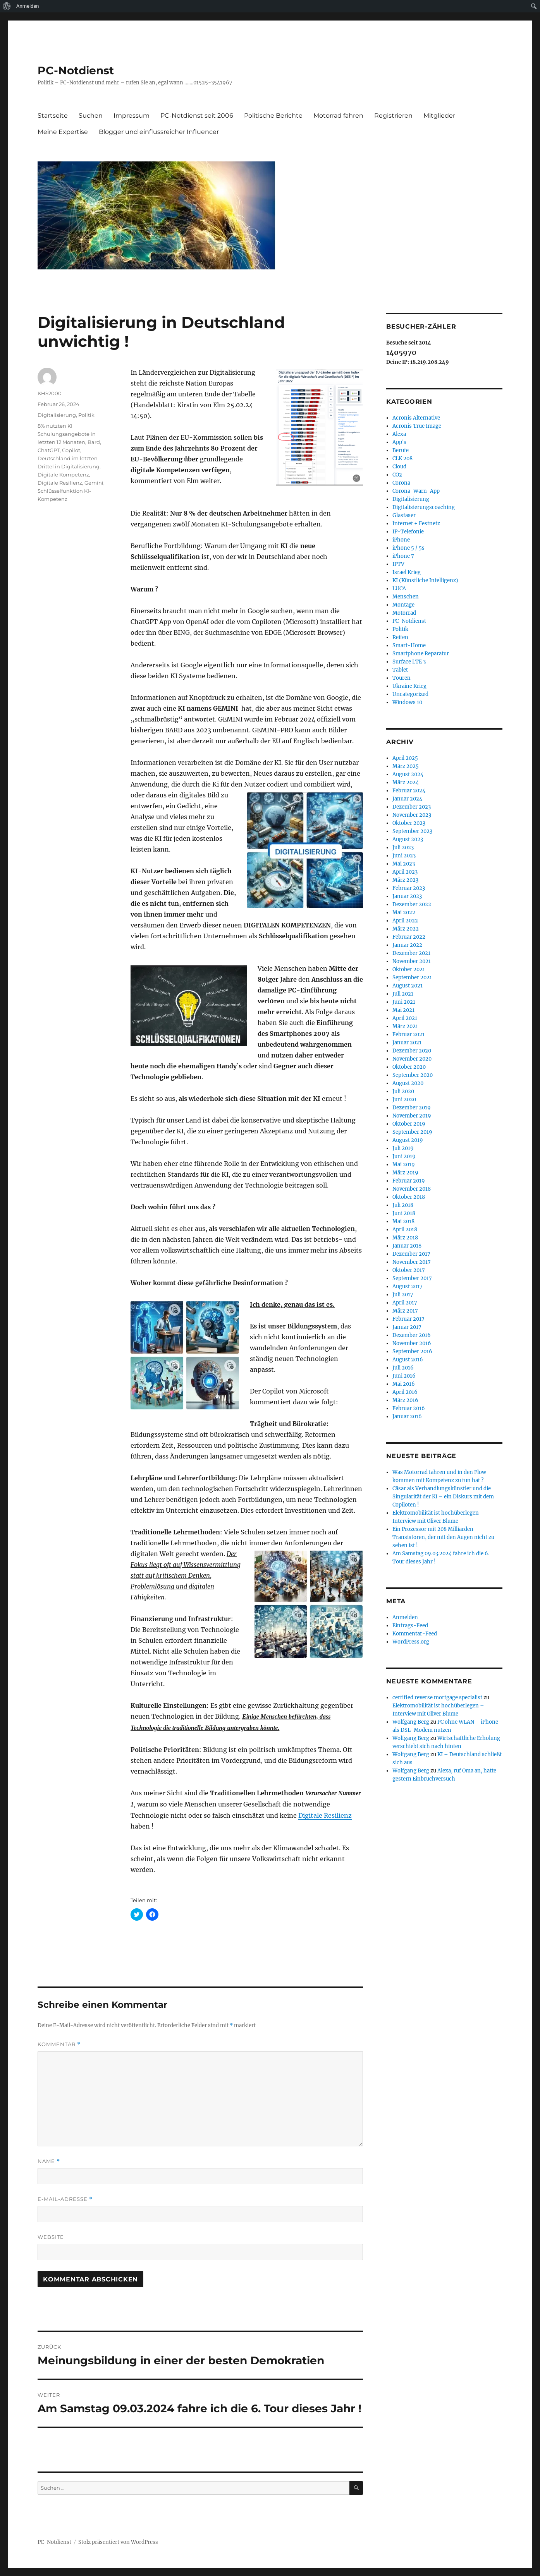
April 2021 (404, 1018)
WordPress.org (410, 1641)
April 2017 (404, 1302)
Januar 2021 (406, 1042)
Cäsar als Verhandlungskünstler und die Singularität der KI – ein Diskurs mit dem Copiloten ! (443, 1496)
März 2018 (405, 1237)
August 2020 (407, 1083)
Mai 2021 (403, 1010)
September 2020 (412, 1075)
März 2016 (405, 1400)
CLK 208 (402, 458)
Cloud (399, 466)
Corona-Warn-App (416, 491)
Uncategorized (410, 694)
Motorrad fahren (338, 115)
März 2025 (405, 766)
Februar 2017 (408, 1319)
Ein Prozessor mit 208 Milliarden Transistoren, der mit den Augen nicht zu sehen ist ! (443, 1537)
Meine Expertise (63, 131)
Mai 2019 (403, 1164)
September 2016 (412, 1351)
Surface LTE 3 (409, 661)
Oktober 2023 (408, 823)
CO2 (397, 474)
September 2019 (412, 1132)
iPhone (401, 539)
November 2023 (411, 815)
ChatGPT (49, 450)
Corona (401, 483)
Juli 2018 (402, 1205)
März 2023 (405, 880)
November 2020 (412, 1059)
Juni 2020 (404, 1099)
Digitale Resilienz (325, 1815)
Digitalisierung (57, 415)
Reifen (400, 637)
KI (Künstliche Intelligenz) (425, 580)
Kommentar (59, 2044)
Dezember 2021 (411, 953)
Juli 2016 (403, 1367)
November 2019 (411, 1115)
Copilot (71, 450)
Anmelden (27, 6)
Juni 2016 (404, 1376)
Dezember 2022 (411, 904)
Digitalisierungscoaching (423, 507)
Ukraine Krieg (409, 686)
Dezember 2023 (411, 807)
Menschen (405, 596)
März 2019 (405, 1172)
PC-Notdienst (76, 70)
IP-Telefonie (408, 531)
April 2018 (404, 1229)
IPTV (398, 564)
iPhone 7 (403, 556)
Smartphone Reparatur (420, 653)
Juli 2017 (402, 1294)
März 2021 (405, 1026)
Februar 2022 (408, 937)
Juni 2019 (404, 1156)
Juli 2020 (403, 1091)
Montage (403, 605)
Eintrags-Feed (410, 1625)
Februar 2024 (408, 790)
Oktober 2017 (408, 1270)
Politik (86, 415)
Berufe (400, 450)
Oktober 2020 (409, 1067)
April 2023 (405, 872)
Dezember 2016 (411, 1335)
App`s (399, 442)
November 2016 (411, 1343)
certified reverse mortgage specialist (437, 1697)
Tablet (400, 670)
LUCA (399, 588)
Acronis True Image (416, 426)
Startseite (53, 115)
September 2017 (412, 1278)
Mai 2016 (403, 1384)
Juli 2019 (403, 1148)
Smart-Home (409, 645)
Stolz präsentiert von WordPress (118, 2542)
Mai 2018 (403, 1221)
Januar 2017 (406, 1327)
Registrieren (393, 115)
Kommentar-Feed (414, 1633)
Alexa (399, 434)
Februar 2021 (408, 1034)
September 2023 (412, 831)
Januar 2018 (406, 1246)
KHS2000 (50, 393)
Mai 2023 (403, 863)
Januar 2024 (407, 798)
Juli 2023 (403, 847)
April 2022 (405, 920)
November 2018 (411, 1189)
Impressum (132, 115)
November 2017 (411, 1262)
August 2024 (407, 774)
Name (49, 2161)
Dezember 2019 (411, 1107)
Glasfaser (404, 515)
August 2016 (407, 1359)
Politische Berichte (273, 115)
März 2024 (405, 782)
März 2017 (405, 1311)
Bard (94, 442)
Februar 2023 (408, 888)
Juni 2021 (403, 1002)
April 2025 (405, 758)
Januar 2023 (407, 896)
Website (51, 2237)
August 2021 (407, 985)
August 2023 (407, 839)
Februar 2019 (408, 1180)
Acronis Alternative (416, 418)
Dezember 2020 (411, 1050)
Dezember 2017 (411, 1254)
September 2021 (412, 977)
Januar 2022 (407, 945)
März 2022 (405, 929)
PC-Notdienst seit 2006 (196, 115)
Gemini (93, 483)
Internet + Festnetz (416, 523)
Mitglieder (439, 115)
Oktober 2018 (408, 1197)
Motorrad (404, 613)
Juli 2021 (402, 994)
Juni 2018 (403, 1213)
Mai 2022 (403, 912)
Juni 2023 (404, 855)
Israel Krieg (406, 572)
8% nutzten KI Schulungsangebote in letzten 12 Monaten (67, 434)
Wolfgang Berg (410, 1722)
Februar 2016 (408, 1408)
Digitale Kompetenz (63, 474)
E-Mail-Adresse (65, 2199)
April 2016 (405, 1392)
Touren (401, 678)
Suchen (91, 115)
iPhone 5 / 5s (408, 548)
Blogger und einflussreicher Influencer (159, 131)
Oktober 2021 (408, 969)
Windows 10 (407, 702)
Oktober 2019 (408, 1124)
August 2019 (407, 1140)
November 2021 (411, 961)
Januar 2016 (407, 1416)
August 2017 (407, 1286)
